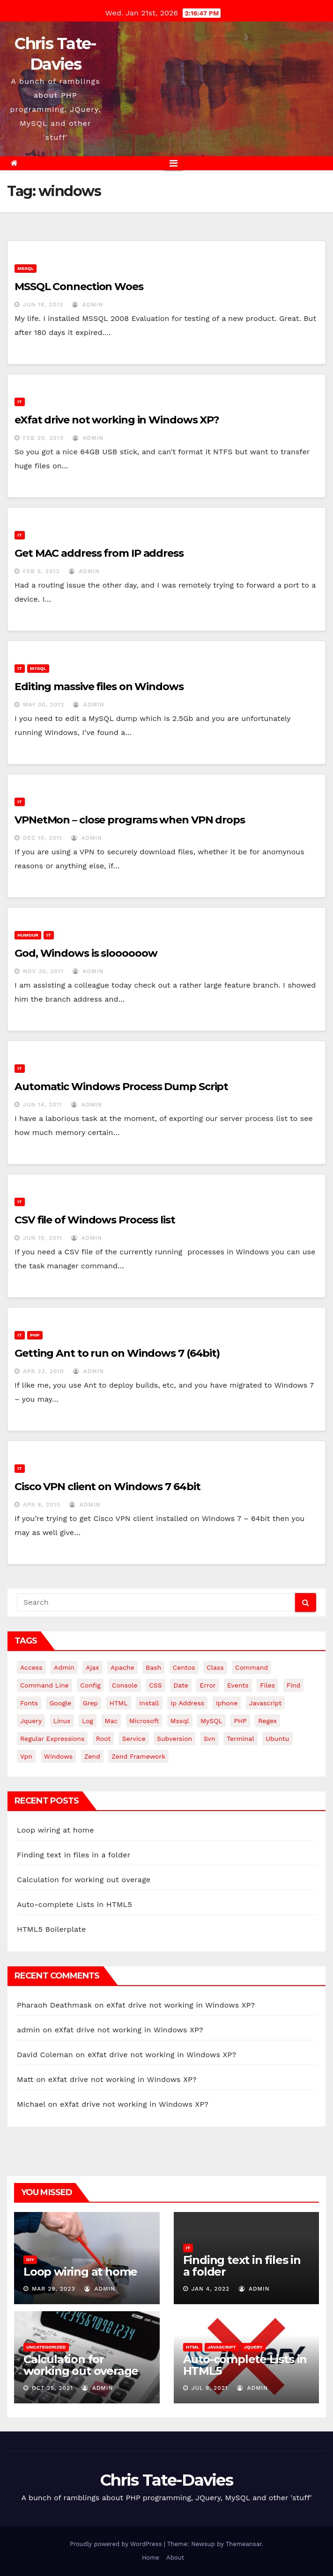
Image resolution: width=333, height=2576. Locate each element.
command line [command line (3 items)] (44, 1685)
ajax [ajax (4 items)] (92, 1667)
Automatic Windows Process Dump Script (121, 1086)
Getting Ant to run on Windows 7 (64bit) (117, 1353)
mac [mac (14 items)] (111, 1721)
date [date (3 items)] (180, 1685)
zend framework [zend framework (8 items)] (138, 1756)
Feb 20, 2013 (43, 438)
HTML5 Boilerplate (51, 1929)
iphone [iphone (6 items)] (227, 1703)
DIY (30, 2259)
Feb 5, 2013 (41, 571)
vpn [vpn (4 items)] (26, 1756)
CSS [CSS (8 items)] (155, 1685)
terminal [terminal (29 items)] (240, 1738)
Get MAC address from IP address (99, 553)
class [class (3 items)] (215, 1667)
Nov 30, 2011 (43, 971)
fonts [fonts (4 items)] (29, 1703)
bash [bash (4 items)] (153, 1667)
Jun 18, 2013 (43, 304)
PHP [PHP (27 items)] (240, 1721)
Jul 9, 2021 (209, 2388)
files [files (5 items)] (267, 1685)
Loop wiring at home (55, 1830)
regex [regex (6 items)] (267, 1721)
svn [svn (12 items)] (209, 1738)
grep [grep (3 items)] (90, 1703)
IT (19, 401)
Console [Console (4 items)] (125, 1685)
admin (87, 304)
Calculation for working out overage (83, 1879)
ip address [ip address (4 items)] (187, 1703)
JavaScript (221, 2347)
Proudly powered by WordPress (117, 2543)
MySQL (38, 668)
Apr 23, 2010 (43, 1371)
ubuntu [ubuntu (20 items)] (277, 1738)
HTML (193, 2347)
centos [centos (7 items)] (184, 1667)
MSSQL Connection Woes (79, 286)
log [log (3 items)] (87, 1721)
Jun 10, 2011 (42, 1238)
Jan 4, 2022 (210, 2288)
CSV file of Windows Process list (95, 1220)
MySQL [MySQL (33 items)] (211, 1721)
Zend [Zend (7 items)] (92, 1756)
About (175, 2557)
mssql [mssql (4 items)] (179, 1721)
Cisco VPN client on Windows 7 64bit (107, 1486)
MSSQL (25, 268)
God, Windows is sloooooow (86, 953)
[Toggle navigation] (173, 163)
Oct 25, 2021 (52, 2388)
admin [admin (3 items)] (64, 1667)
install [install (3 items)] (149, 1703)
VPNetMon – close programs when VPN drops (130, 820)
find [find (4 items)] (294, 1685)
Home (150, 2557)
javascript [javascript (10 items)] (265, 1703)
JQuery (253, 2347)
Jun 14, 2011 (42, 1104)
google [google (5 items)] (60, 1703)
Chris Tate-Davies (166, 2480)
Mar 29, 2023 (53, 2288)
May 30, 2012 (43, 704)
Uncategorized (46, 2347)
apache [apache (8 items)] (122, 1667)
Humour (27, 935)
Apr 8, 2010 (41, 1504)
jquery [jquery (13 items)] (31, 1721)
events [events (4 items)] (238, 1685)
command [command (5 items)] (251, 1667)
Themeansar (244, 2543)
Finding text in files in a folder (73, 1854)
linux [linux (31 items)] (62, 1721)
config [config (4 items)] (90, 1685)
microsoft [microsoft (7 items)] (144, 1721)
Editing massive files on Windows (99, 686)
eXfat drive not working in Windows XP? (117, 420)
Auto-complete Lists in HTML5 (74, 1904)
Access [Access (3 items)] (31, 1667)
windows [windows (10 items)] (58, 1756)
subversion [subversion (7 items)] (174, 1738)
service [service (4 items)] (134, 1738)
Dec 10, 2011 (42, 838)
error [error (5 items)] (207, 1685)
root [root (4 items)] (103, 1738)
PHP (35, 1335)
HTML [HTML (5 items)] (119, 1703)
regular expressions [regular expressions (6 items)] (52, 1738)
